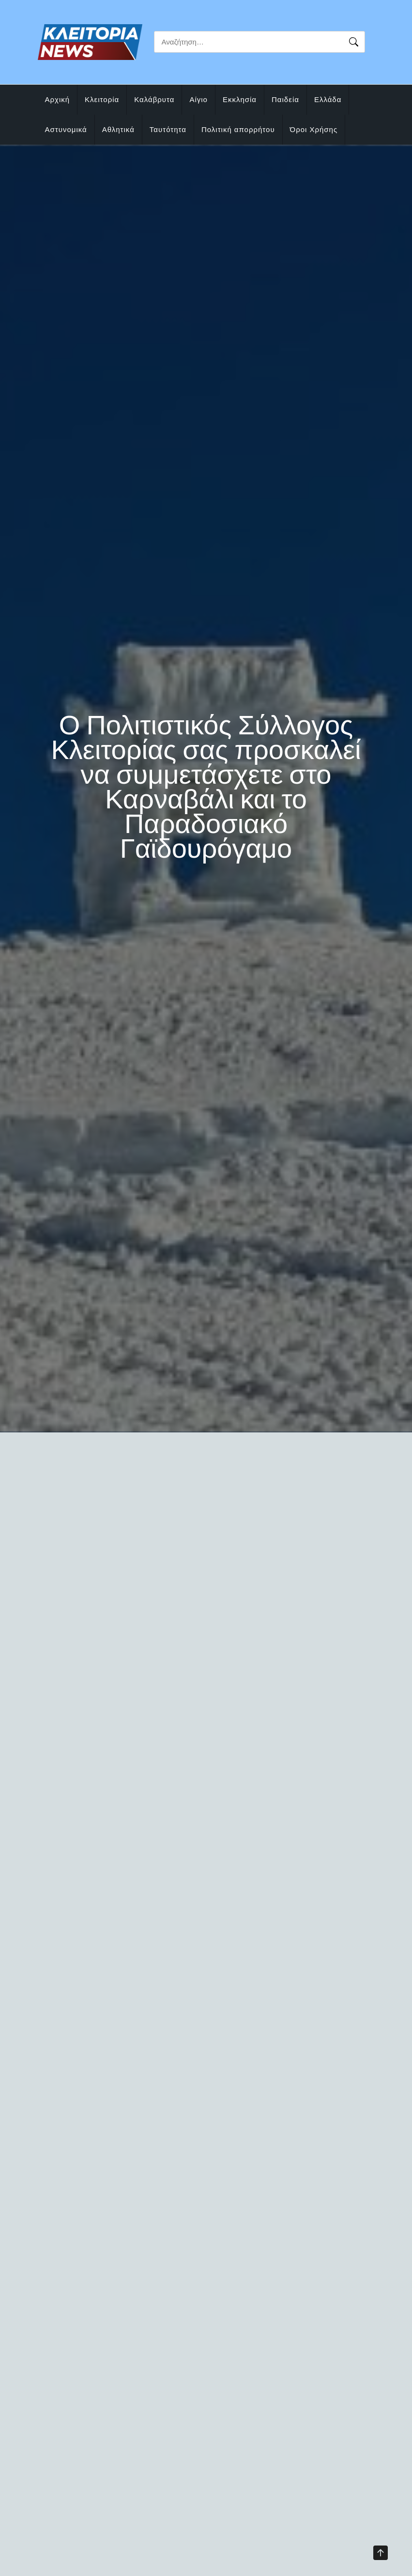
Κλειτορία (102, 99)
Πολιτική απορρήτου (238, 129)
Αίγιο (198, 99)
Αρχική (57, 99)
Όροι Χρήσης (314, 129)
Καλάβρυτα (154, 99)
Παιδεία (285, 99)
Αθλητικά (118, 129)
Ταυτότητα (168, 129)
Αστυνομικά (66, 129)
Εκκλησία (240, 99)
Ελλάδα (327, 99)
